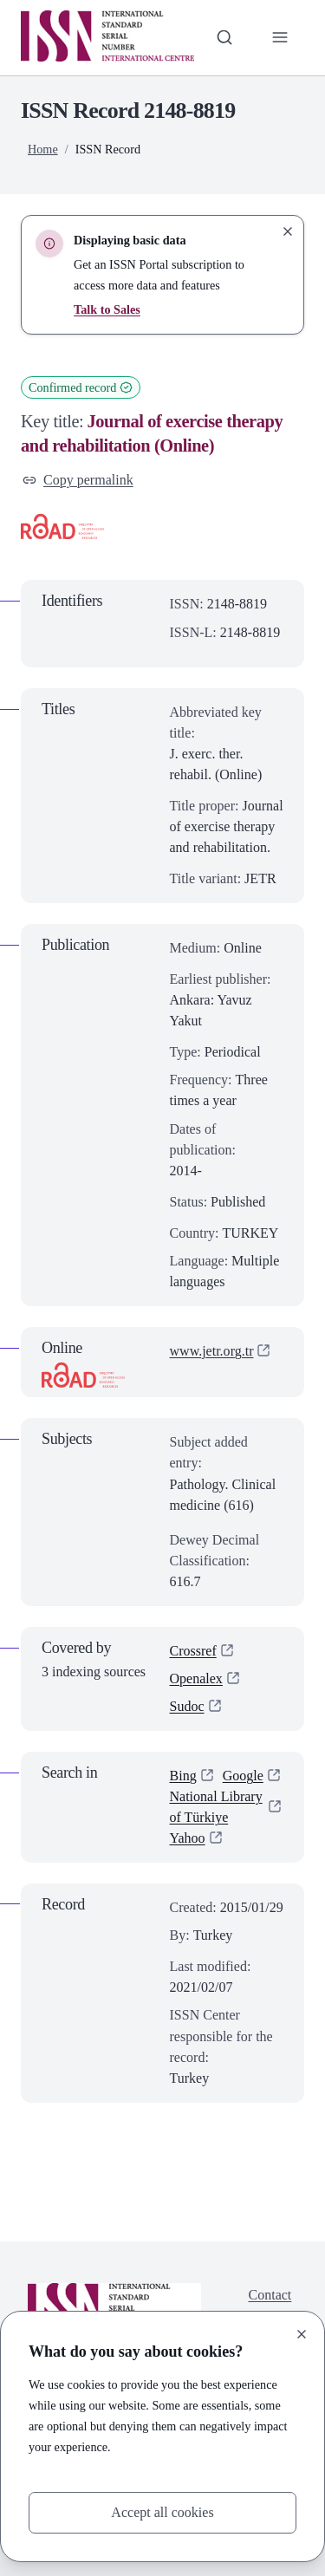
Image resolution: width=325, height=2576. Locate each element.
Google (243, 1775)
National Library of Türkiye (216, 1807)
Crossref (193, 1650)
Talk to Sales (107, 309)
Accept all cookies (162, 2512)
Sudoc (187, 1706)
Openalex (196, 1678)
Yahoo (187, 1838)
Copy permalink (78, 479)
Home (43, 149)
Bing (183, 1775)
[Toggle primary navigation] (280, 37)
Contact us (270, 2305)
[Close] (301, 2334)
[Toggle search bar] (224, 37)
